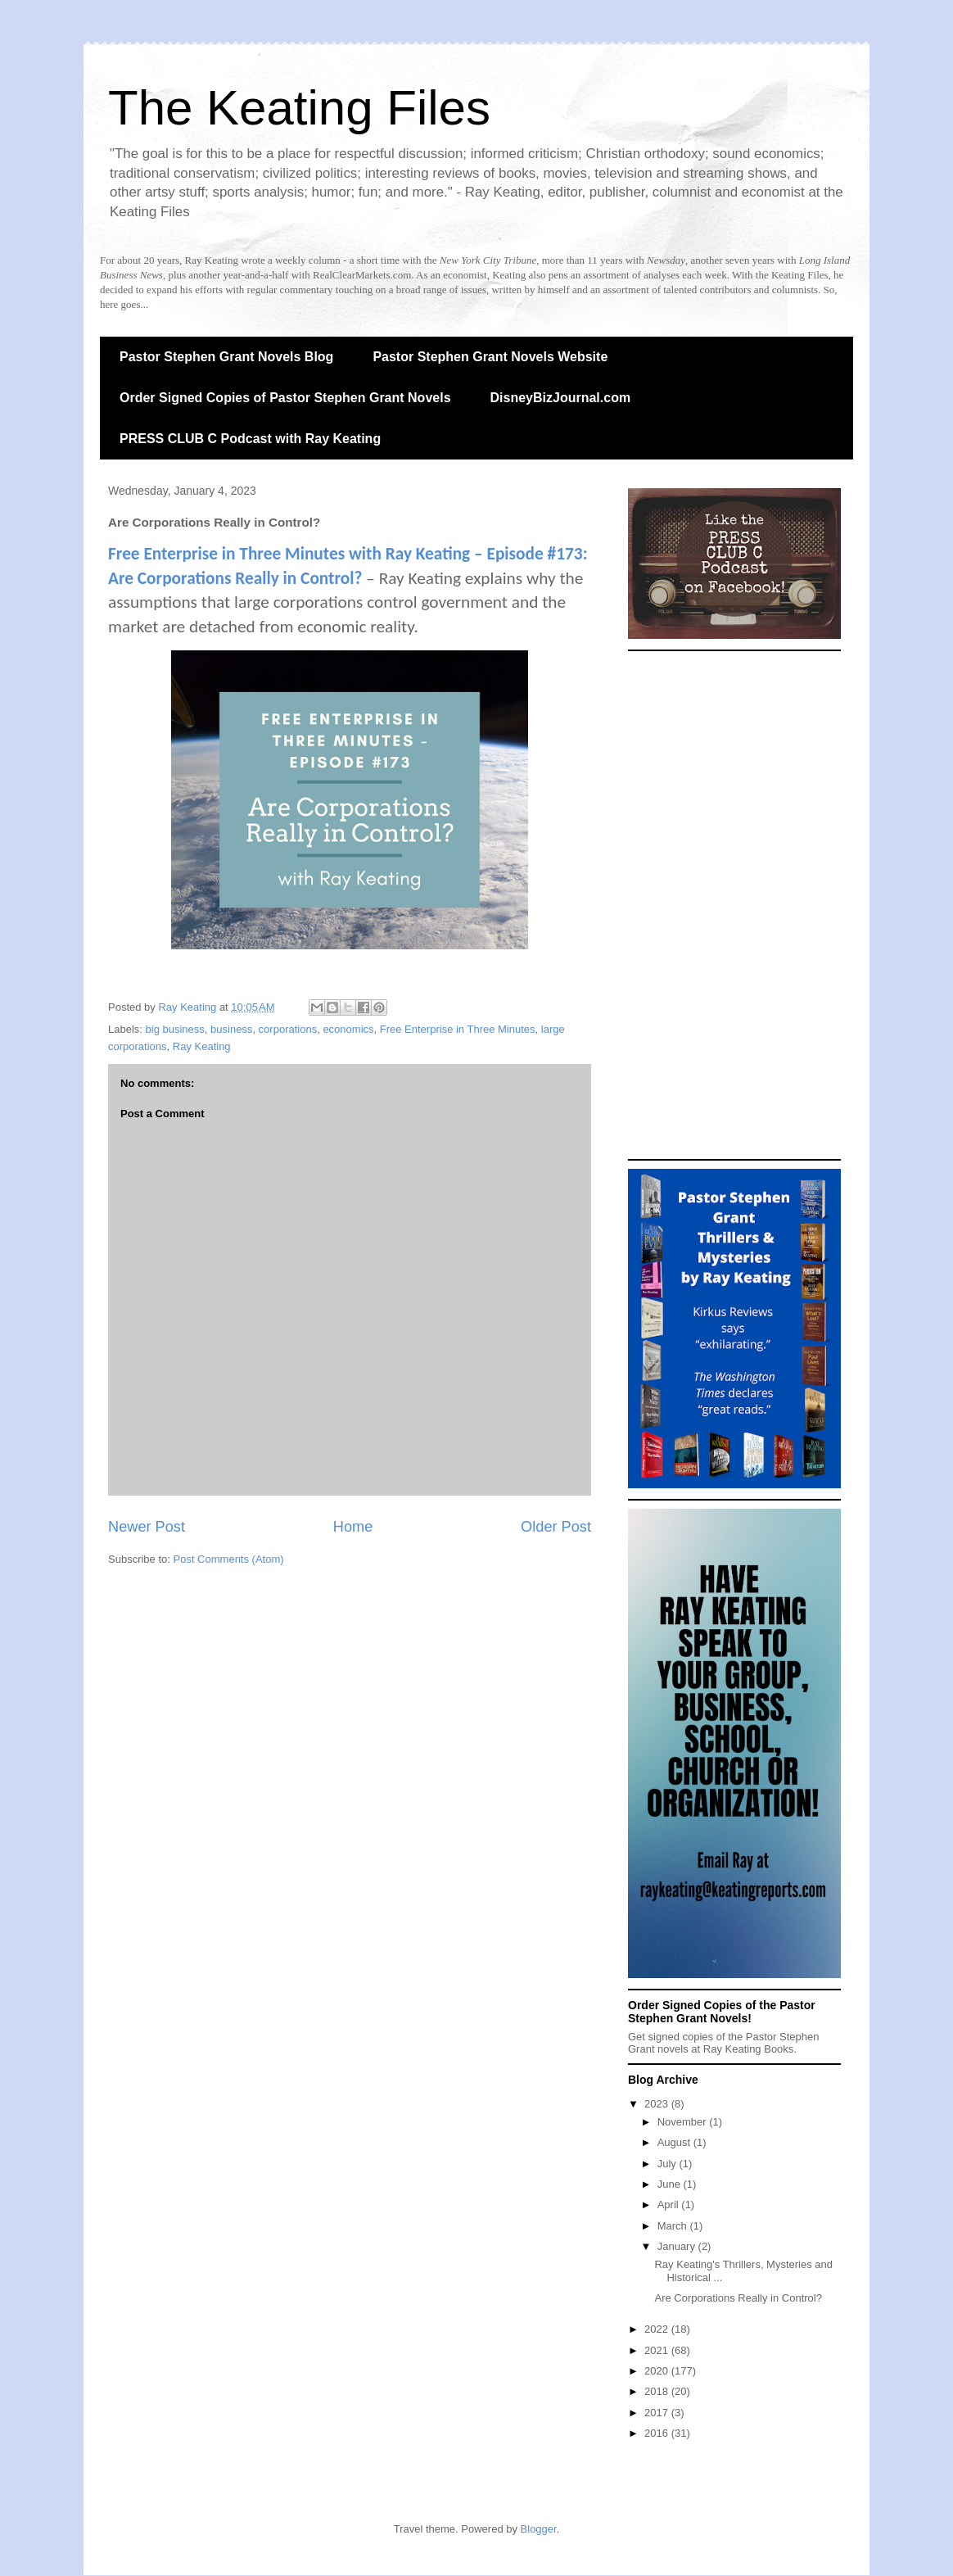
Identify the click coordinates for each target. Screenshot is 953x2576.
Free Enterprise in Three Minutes (457, 1029)
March (673, 2226)
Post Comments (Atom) (229, 1559)
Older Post (556, 1527)
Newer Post (146, 1527)
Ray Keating (202, 1046)
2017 (657, 2412)
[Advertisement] (734, 905)
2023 (657, 2104)
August (675, 2142)
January (677, 2246)
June (670, 2184)
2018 (657, 2391)
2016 (657, 2433)
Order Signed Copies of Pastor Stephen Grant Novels (285, 398)
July (668, 2163)
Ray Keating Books (748, 2049)
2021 (657, 2350)
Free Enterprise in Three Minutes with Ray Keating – (297, 553)
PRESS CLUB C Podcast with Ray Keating (250, 439)
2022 (657, 2329)
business (231, 1029)
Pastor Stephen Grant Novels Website (490, 357)
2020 (657, 2371)
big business (175, 1029)
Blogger (539, 2529)
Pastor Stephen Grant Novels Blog (226, 357)
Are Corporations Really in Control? (737, 2298)
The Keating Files (299, 107)
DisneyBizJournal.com (560, 398)
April (669, 2204)
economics (348, 1029)
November (683, 2122)
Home (353, 1527)
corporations (288, 1029)
